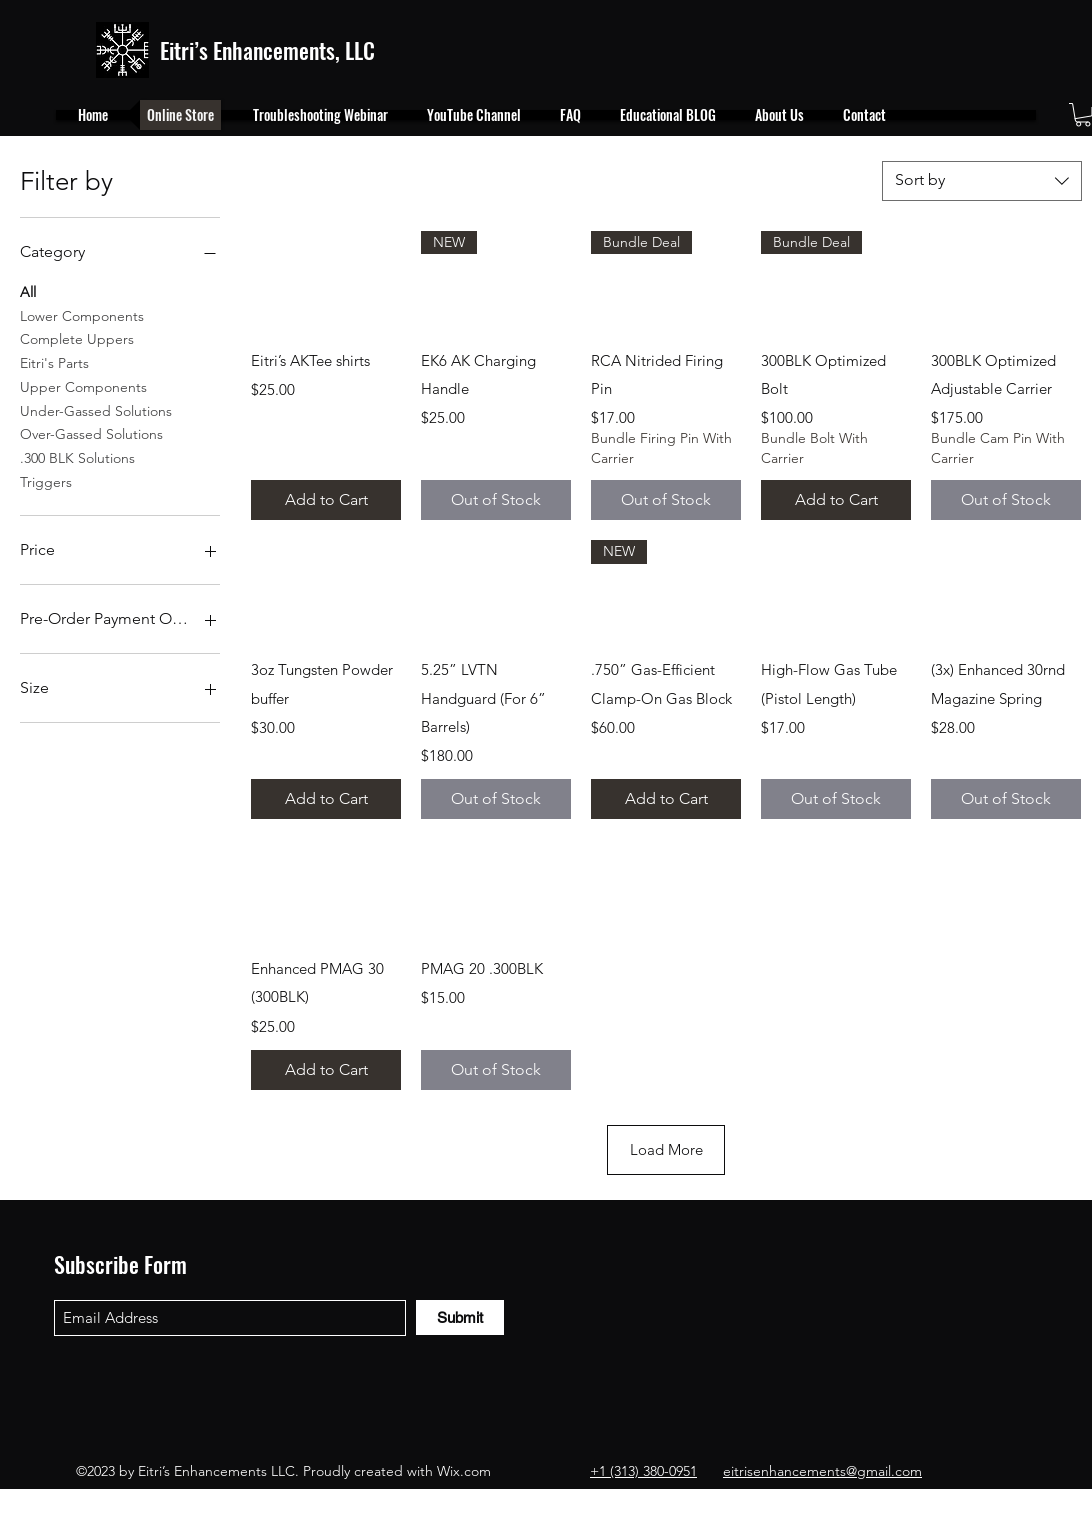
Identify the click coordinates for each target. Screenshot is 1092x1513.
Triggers (46, 481)
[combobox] (982, 181)
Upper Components (83, 386)
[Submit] (460, 1317)
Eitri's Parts (54, 362)
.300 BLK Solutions (77, 457)
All (28, 291)
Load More (666, 1149)
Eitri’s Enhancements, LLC (267, 50)
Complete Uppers (77, 338)
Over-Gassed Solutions (91, 433)
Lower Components (82, 315)
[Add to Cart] (326, 500)
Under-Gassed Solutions (96, 410)
